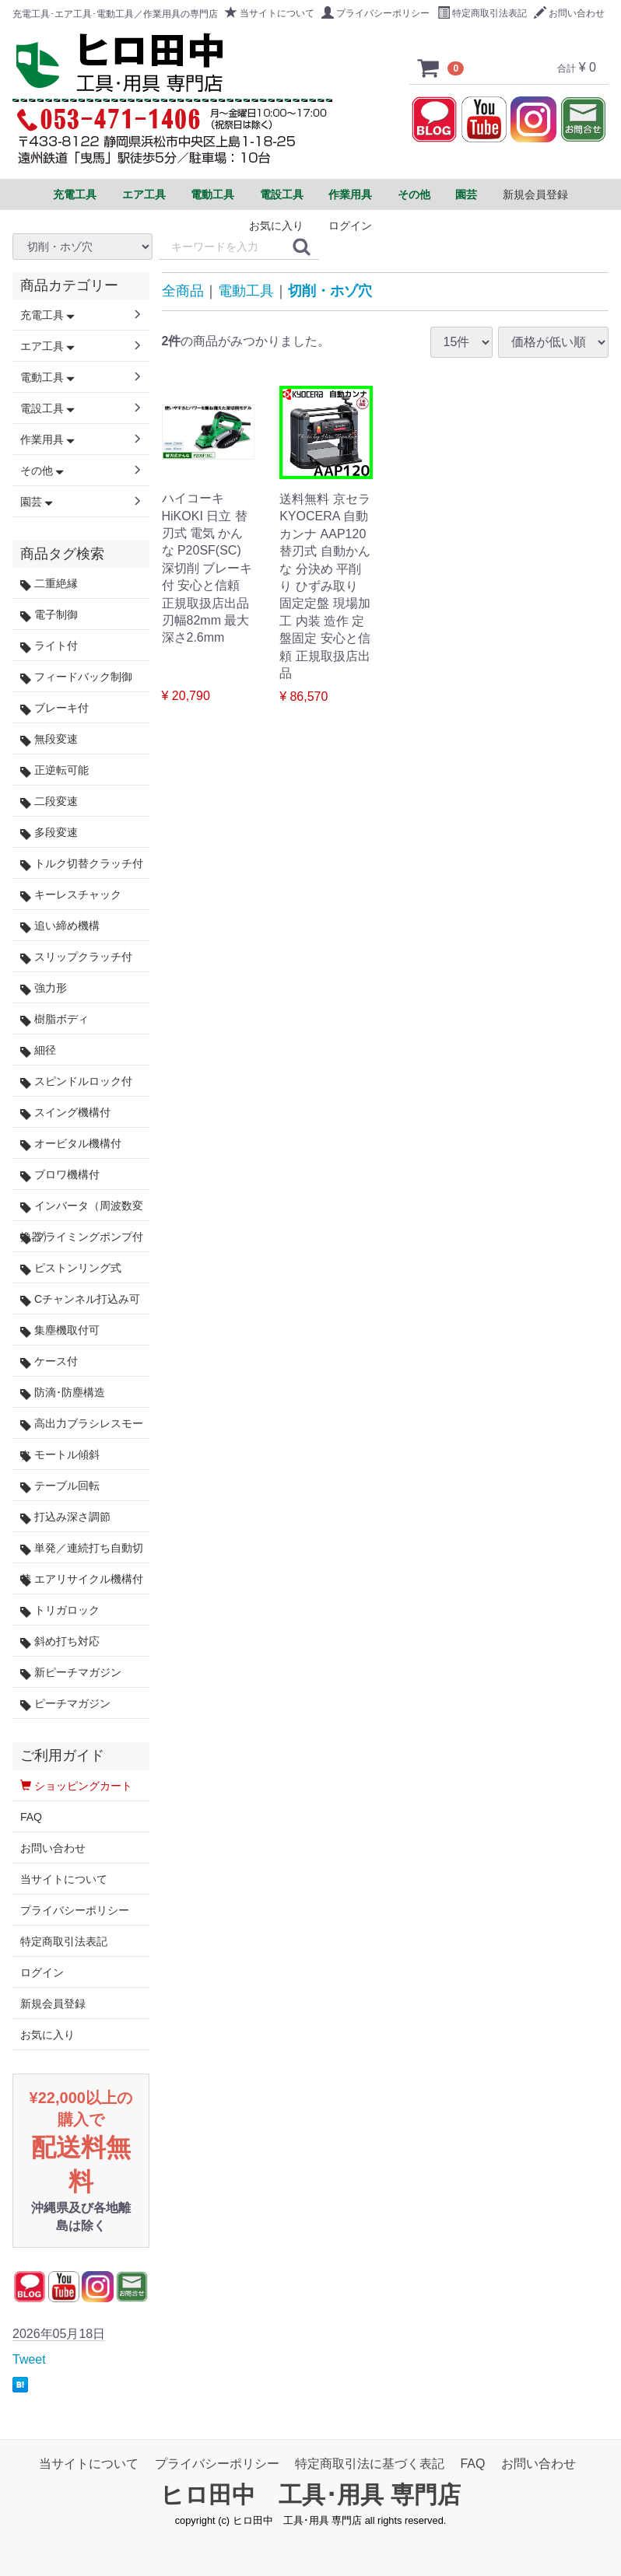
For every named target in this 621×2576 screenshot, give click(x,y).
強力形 (43, 988)
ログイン (350, 225)
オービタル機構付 (70, 1143)
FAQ (31, 1817)
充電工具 (47, 315)
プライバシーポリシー (375, 13)
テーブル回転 (60, 1486)
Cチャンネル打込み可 (80, 1299)
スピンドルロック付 (76, 1081)
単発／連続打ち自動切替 (81, 1552)
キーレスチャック (70, 894)
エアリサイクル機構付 (81, 1579)
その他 (42, 470)
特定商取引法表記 (482, 13)
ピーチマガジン (65, 1703)
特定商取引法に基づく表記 (369, 2463)
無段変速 (49, 739)
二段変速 (49, 801)
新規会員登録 (535, 194)
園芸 (36, 501)
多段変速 (49, 832)
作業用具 (47, 439)
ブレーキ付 (54, 708)
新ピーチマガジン (70, 1672)
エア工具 (47, 346)
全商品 (183, 291)
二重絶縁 (49, 583)
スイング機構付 (65, 1112)
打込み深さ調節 (65, 1517)
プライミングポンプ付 (81, 1237)
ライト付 (49, 646)
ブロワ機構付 (60, 1174)
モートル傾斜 (60, 1454)
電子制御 (49, 614)
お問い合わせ (569, 13)
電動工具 (246, 291)
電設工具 (47, 408)
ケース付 (49, 1361)
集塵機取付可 (60, 1330)
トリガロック (60, 1610)
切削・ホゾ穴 (330, 291)
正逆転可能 (54, 770)
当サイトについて (269, 13)
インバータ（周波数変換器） (81, 1210)
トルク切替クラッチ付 (81, 863)
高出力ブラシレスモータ (81, 1428)
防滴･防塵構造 (62, 1392)
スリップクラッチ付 (76, 957)
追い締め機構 (60, 926)
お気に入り (276, 225)
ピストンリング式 (70, 1268)
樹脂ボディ (54, 1019)
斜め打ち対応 (60, 1641)
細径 (38, 1050)
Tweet (29, 2359)
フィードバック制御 (76, 677)
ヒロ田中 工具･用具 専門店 (310, 2495)
